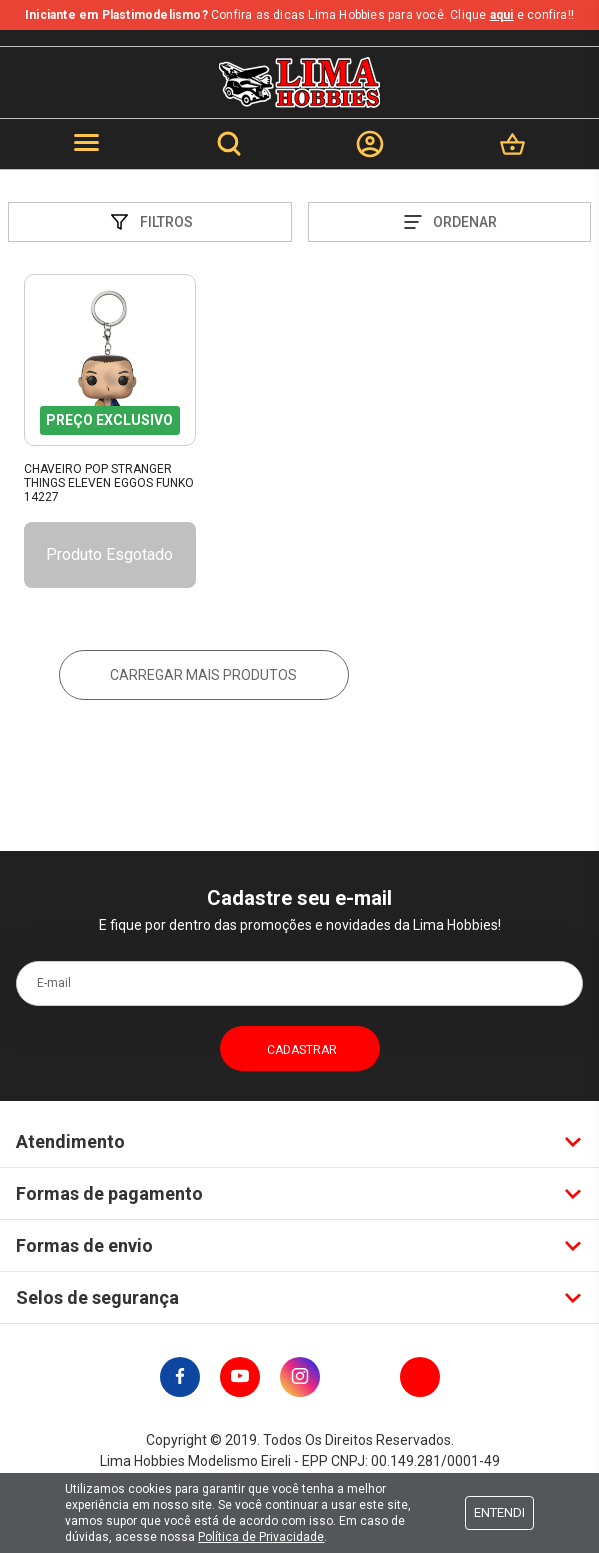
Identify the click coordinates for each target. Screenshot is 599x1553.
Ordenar (449, 222)
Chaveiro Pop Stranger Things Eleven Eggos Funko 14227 (109, 483)
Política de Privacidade (261, 1537)
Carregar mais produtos (203, 675)
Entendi (499, 1512)
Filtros (150, 222)
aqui (502, 15)
